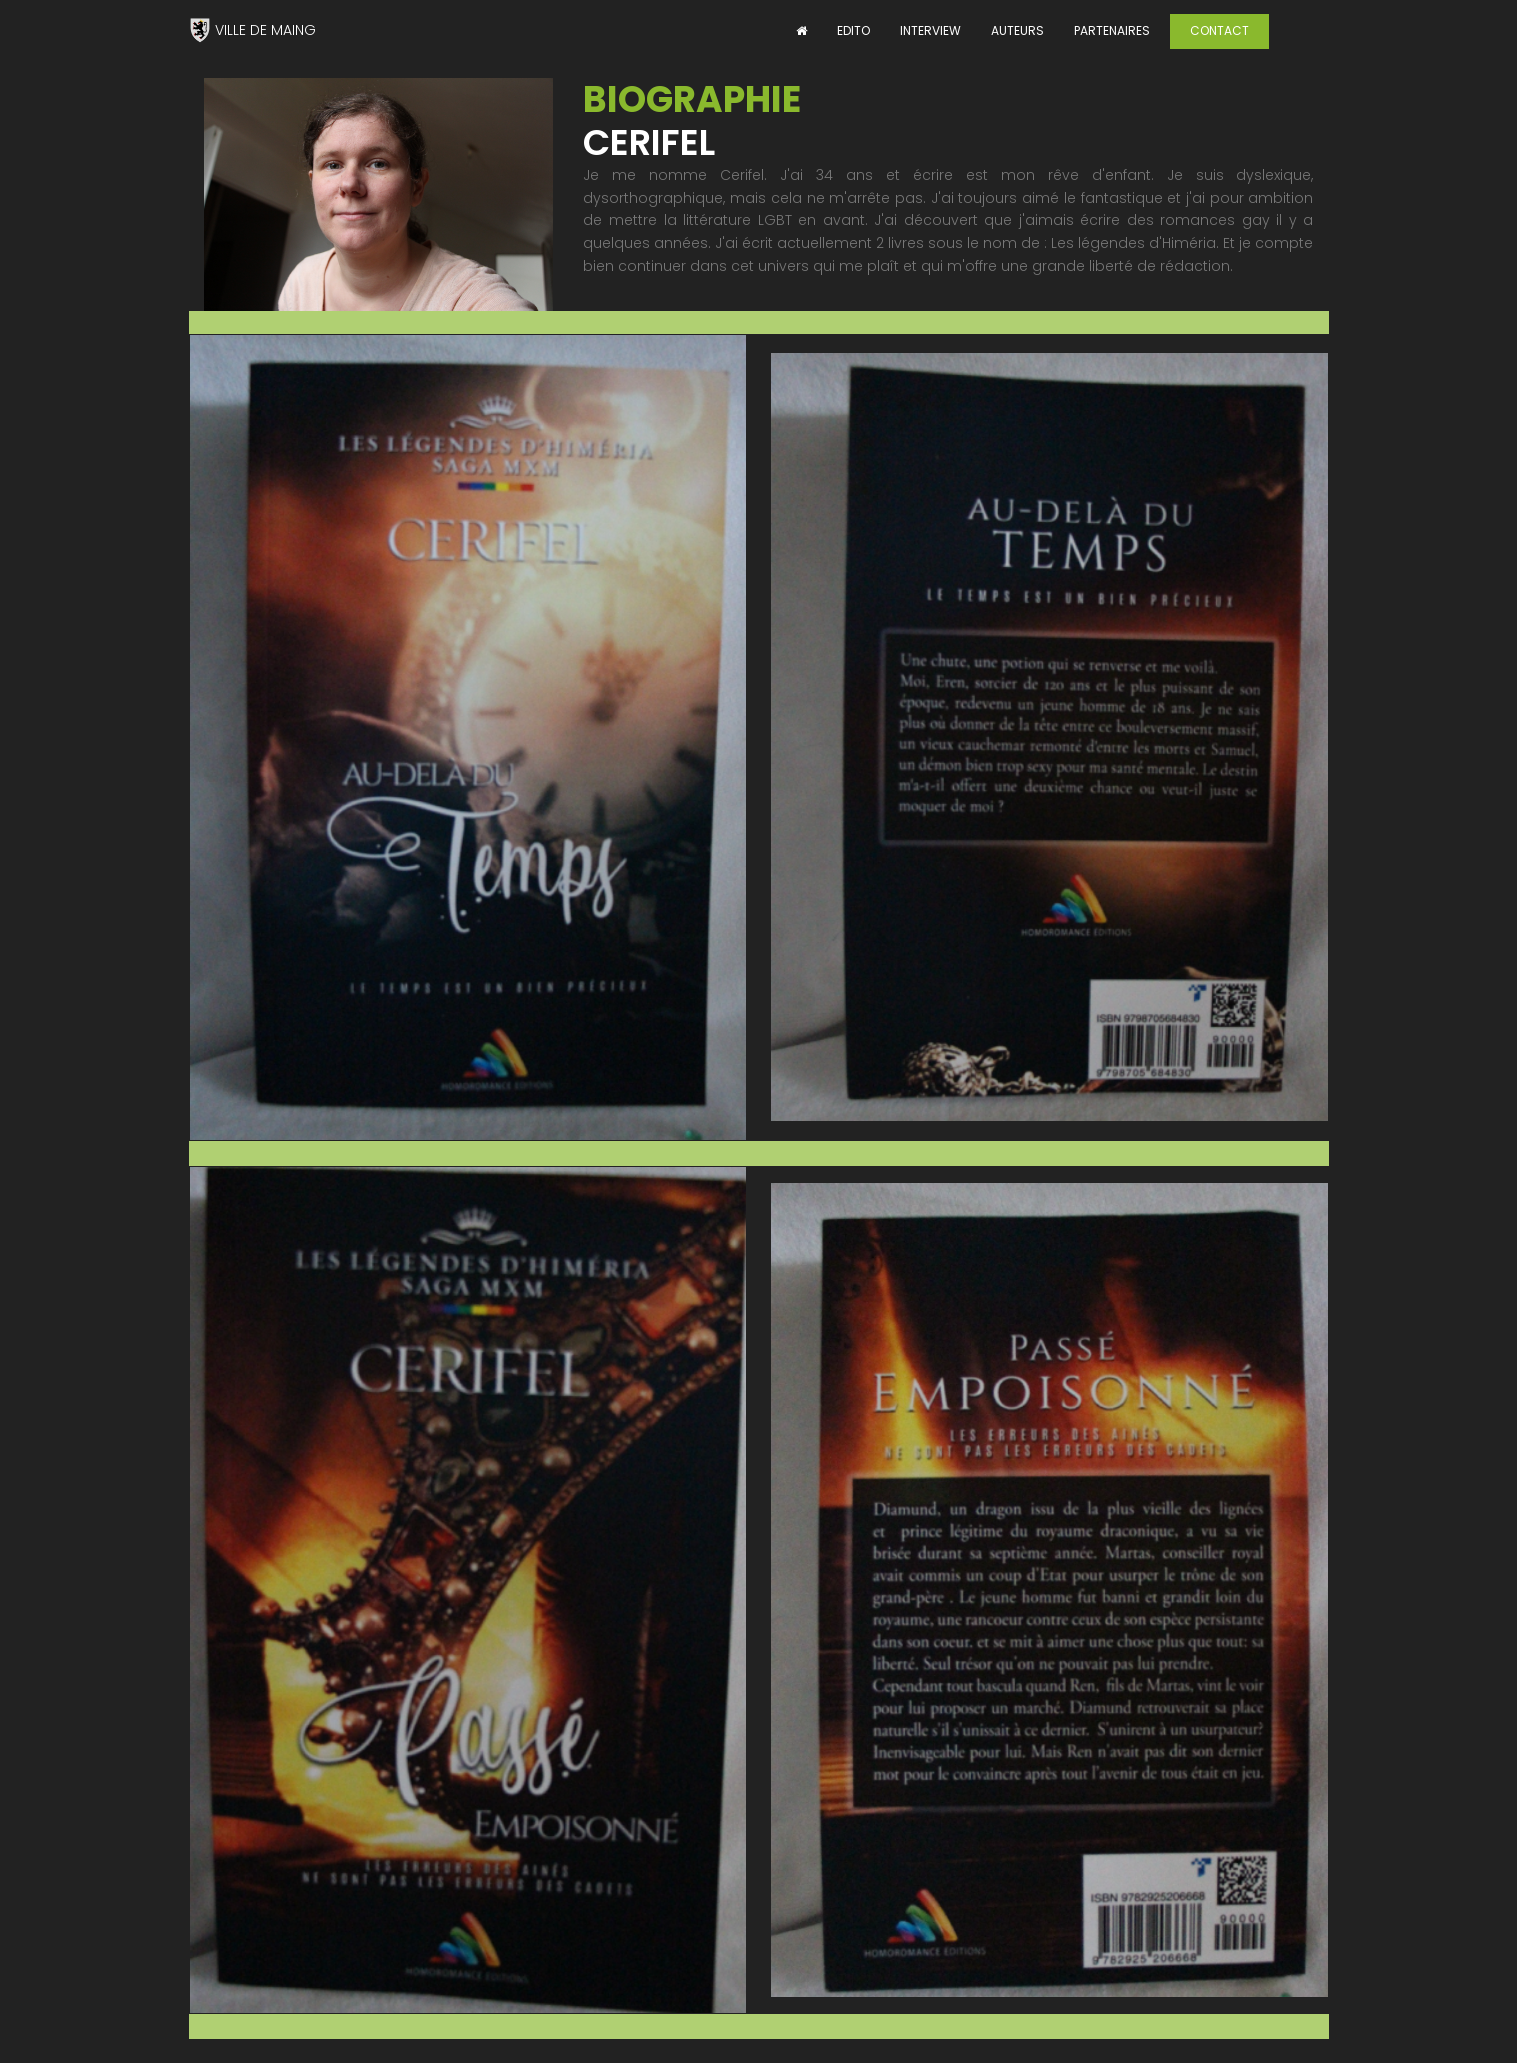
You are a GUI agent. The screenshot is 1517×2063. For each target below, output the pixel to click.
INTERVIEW (930, 30)
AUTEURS (1017, 30)
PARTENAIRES (1112, 30)
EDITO (853, 30)
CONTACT (1219, 30)
